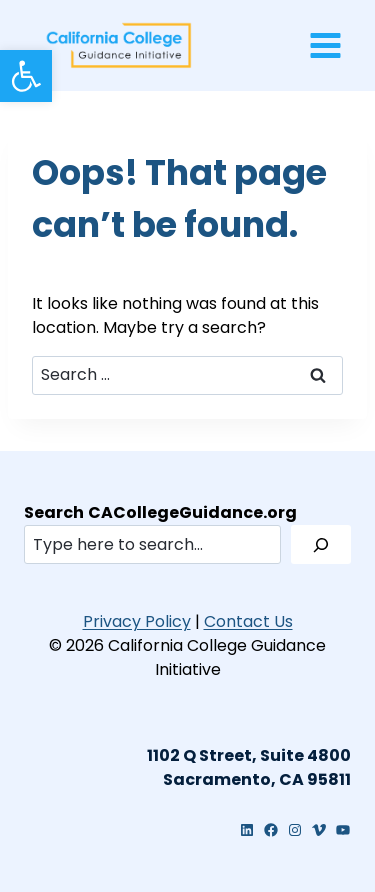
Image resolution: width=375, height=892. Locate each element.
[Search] (321, 544)
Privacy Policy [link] (137, 621)
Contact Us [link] (248, 621)
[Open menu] (325, 45)
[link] (26, 76)
